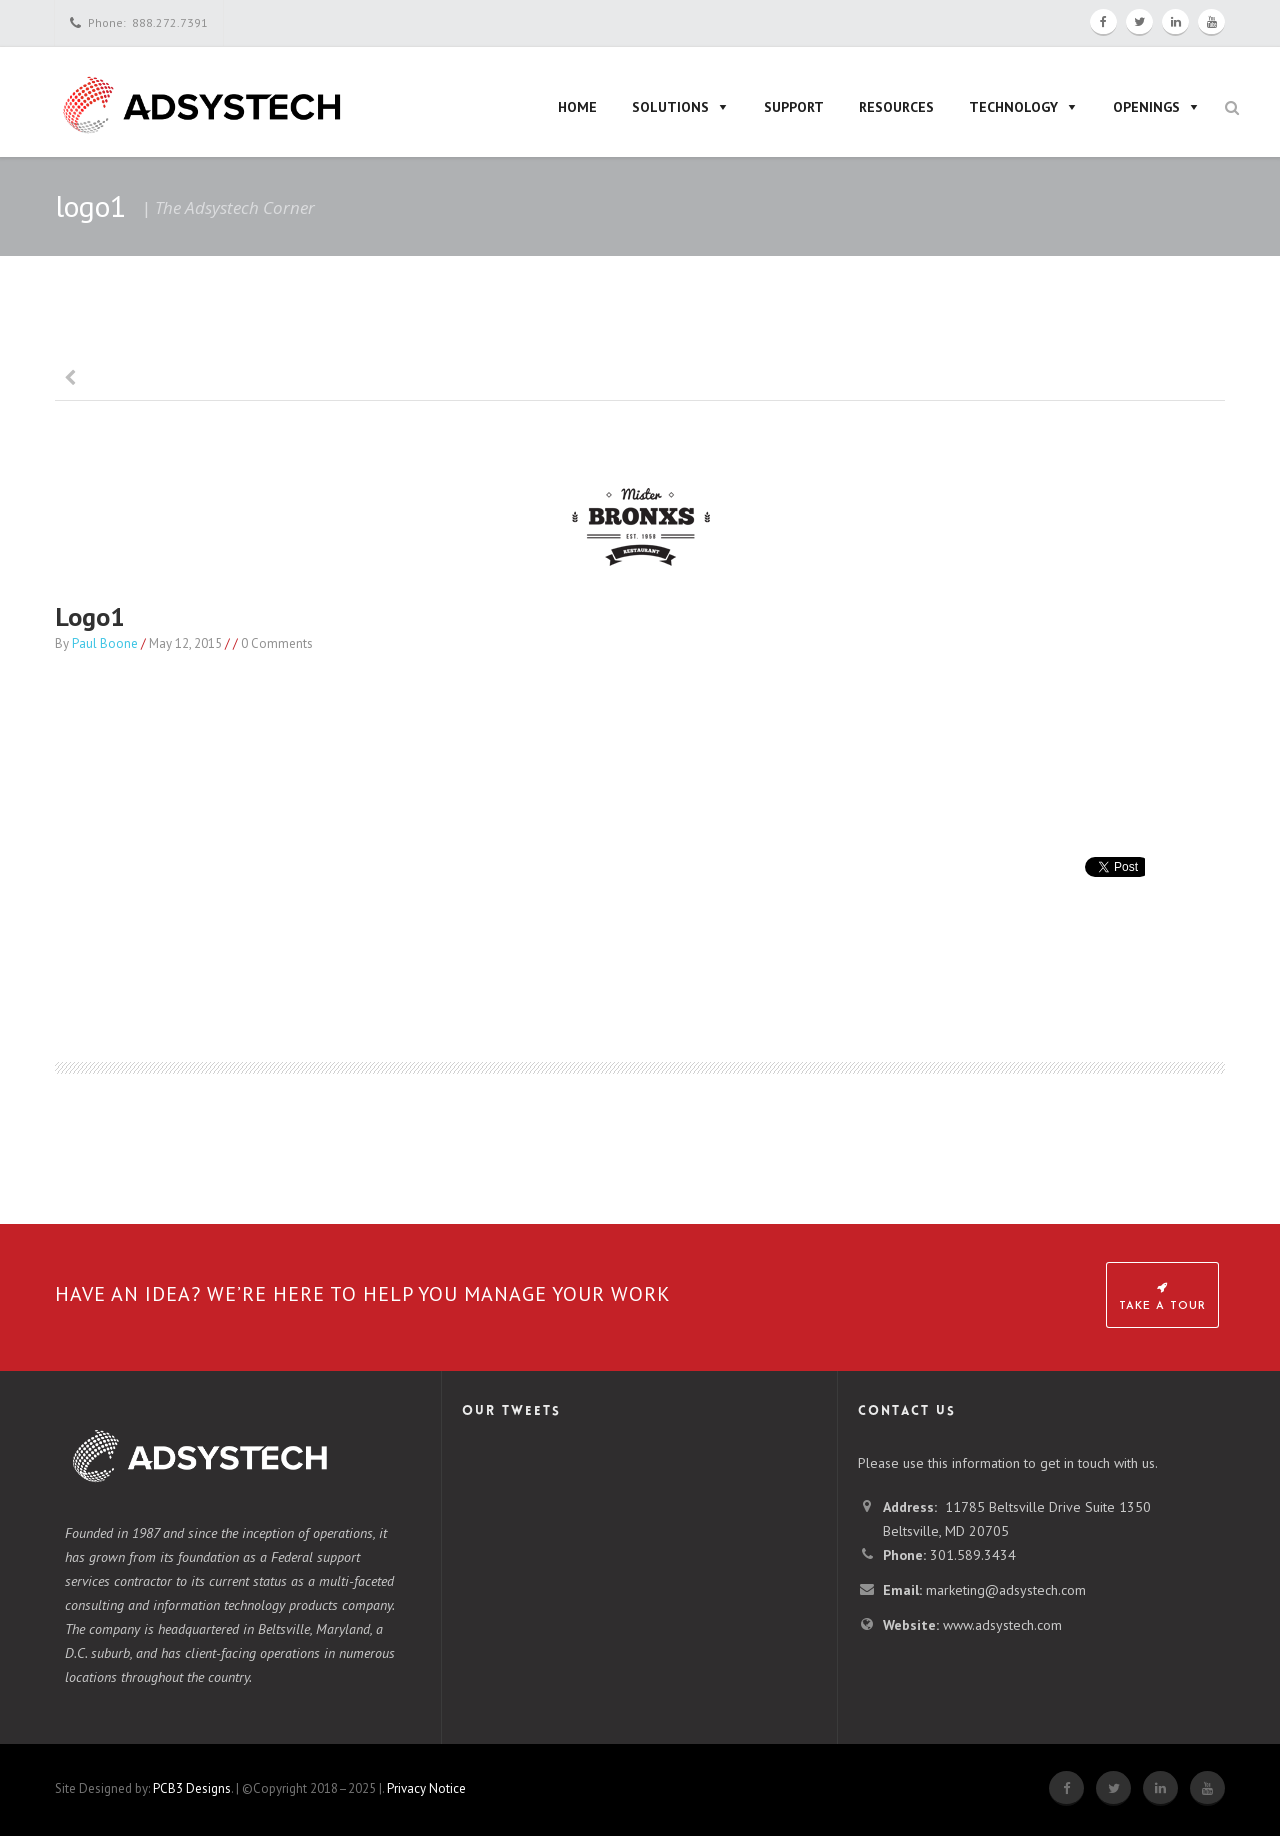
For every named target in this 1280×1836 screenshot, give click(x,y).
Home (577, 107)
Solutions (670, 107)
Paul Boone (105, 643)
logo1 (90, 616)
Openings (1146, 107)
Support (794, 107)
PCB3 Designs (192, 1788)
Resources (896, 107)
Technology (1013, 107)
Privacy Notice (426, 1788)
